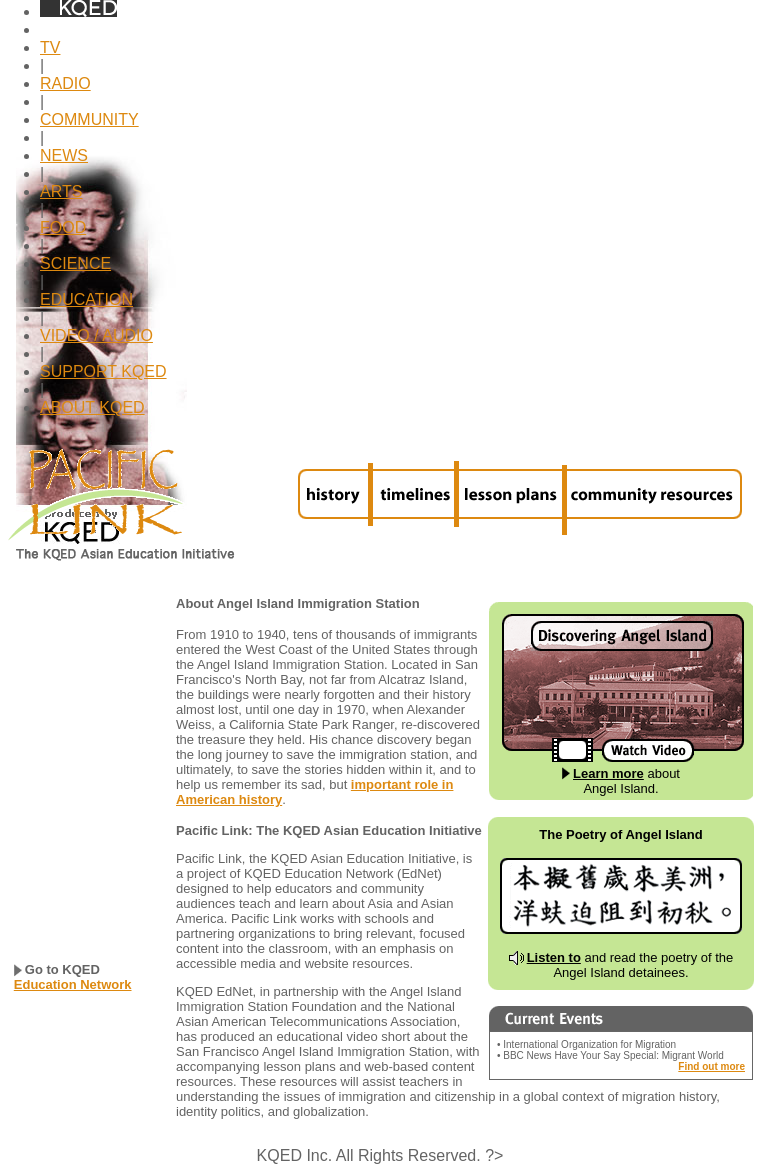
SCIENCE (75, 263)
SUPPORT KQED (103, 371)
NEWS (64, 155)
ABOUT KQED (92, 407)
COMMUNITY (89, 119)
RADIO (65, 83)
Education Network (73, 984)
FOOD (63, 227)
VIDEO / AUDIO (96, 335)
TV (50, 47)
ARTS (61, 191)
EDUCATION (86, 299)
